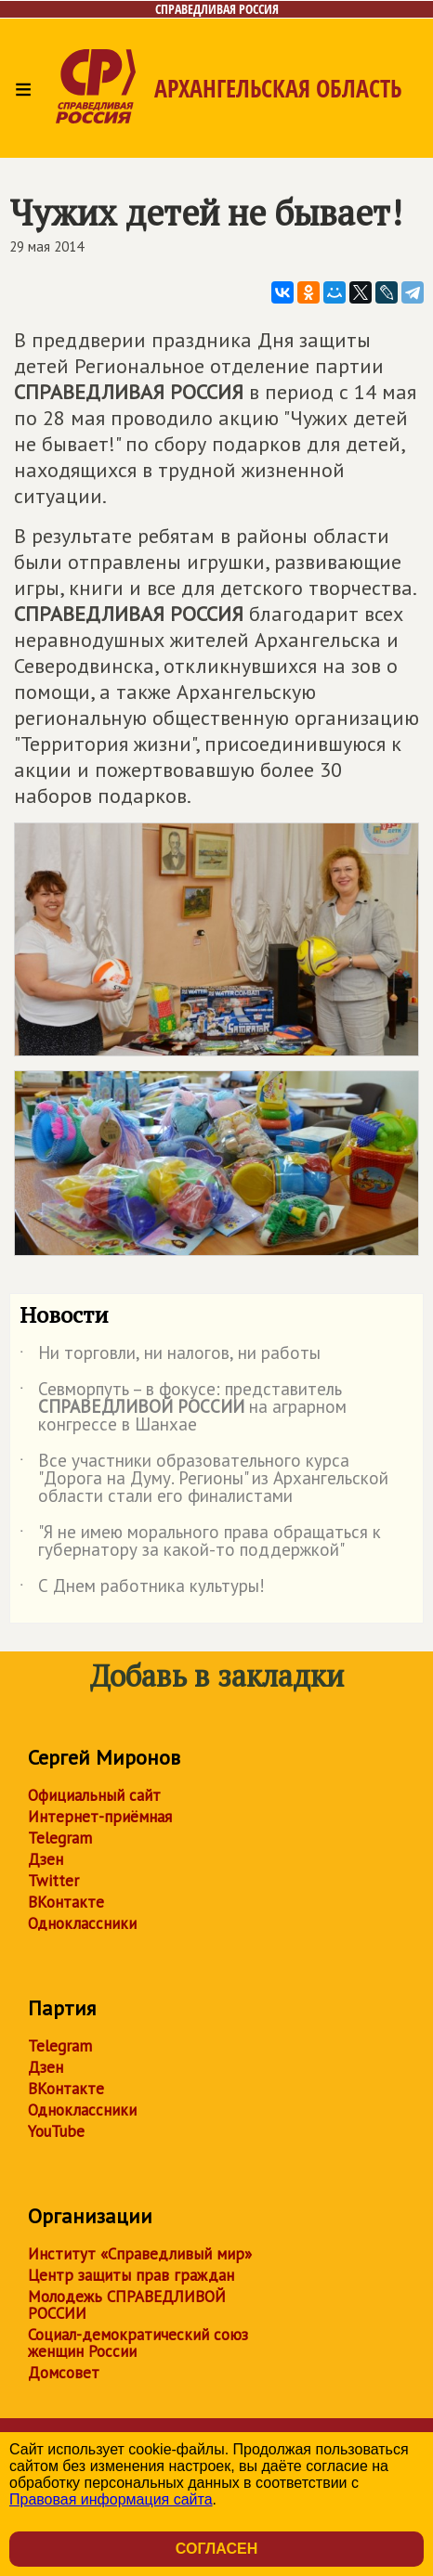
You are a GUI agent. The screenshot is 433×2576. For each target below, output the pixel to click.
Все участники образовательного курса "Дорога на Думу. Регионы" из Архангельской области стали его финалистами (204, 1479)
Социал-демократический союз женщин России (138, 2343)
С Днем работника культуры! (142, 1589)
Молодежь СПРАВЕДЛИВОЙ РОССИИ (127, 2305)
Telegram (60, 1838)
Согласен (216, 2549)
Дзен (45, 1859)
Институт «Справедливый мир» (140, 2254)
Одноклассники (82, 1923)
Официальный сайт (94, 1795)
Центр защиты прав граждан (131, 2275)
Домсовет (63, 2372)
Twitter (53, 1880)
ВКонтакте (66, 1902)
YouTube (56, 2131)
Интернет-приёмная (100, 1816)
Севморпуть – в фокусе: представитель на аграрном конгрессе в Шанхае (183, 1407)
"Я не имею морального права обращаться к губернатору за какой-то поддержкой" (200, 1541)
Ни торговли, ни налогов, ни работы (170, 1356)
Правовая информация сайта (111, 2499)
